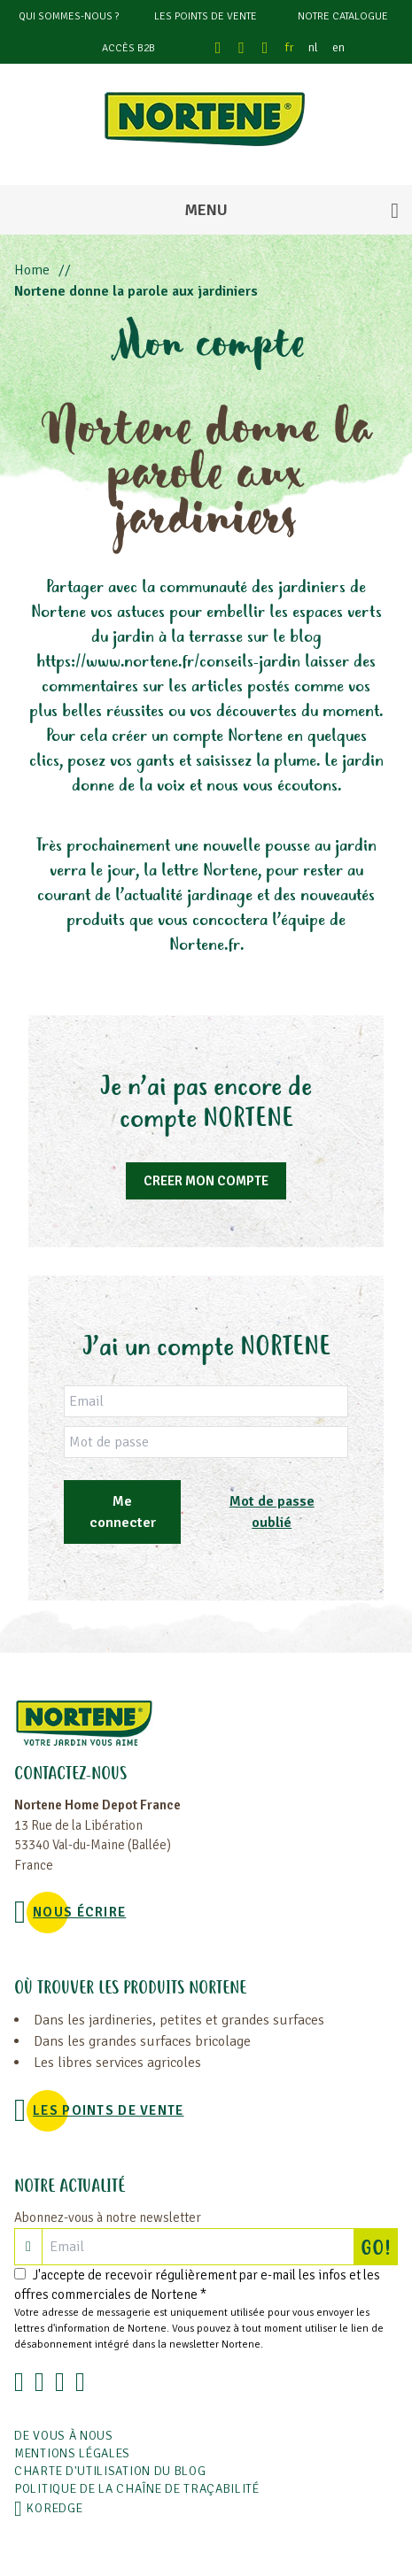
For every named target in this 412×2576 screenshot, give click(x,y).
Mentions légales (72, 2453)
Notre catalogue (343, 16)
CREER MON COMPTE (206, 1181)
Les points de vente (205, 16)
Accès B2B (128, 48)
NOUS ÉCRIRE (79, 1912)
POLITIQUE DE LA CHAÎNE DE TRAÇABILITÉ (137, 2488)
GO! (379, 2246)
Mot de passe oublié (272, 1511)
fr (289, 47)
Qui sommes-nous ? (69, 16)
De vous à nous (63, 2435)
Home (32, 270)
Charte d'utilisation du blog (110, 2471)
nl (313, 47)
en (338, 47)
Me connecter (122, 1511)
